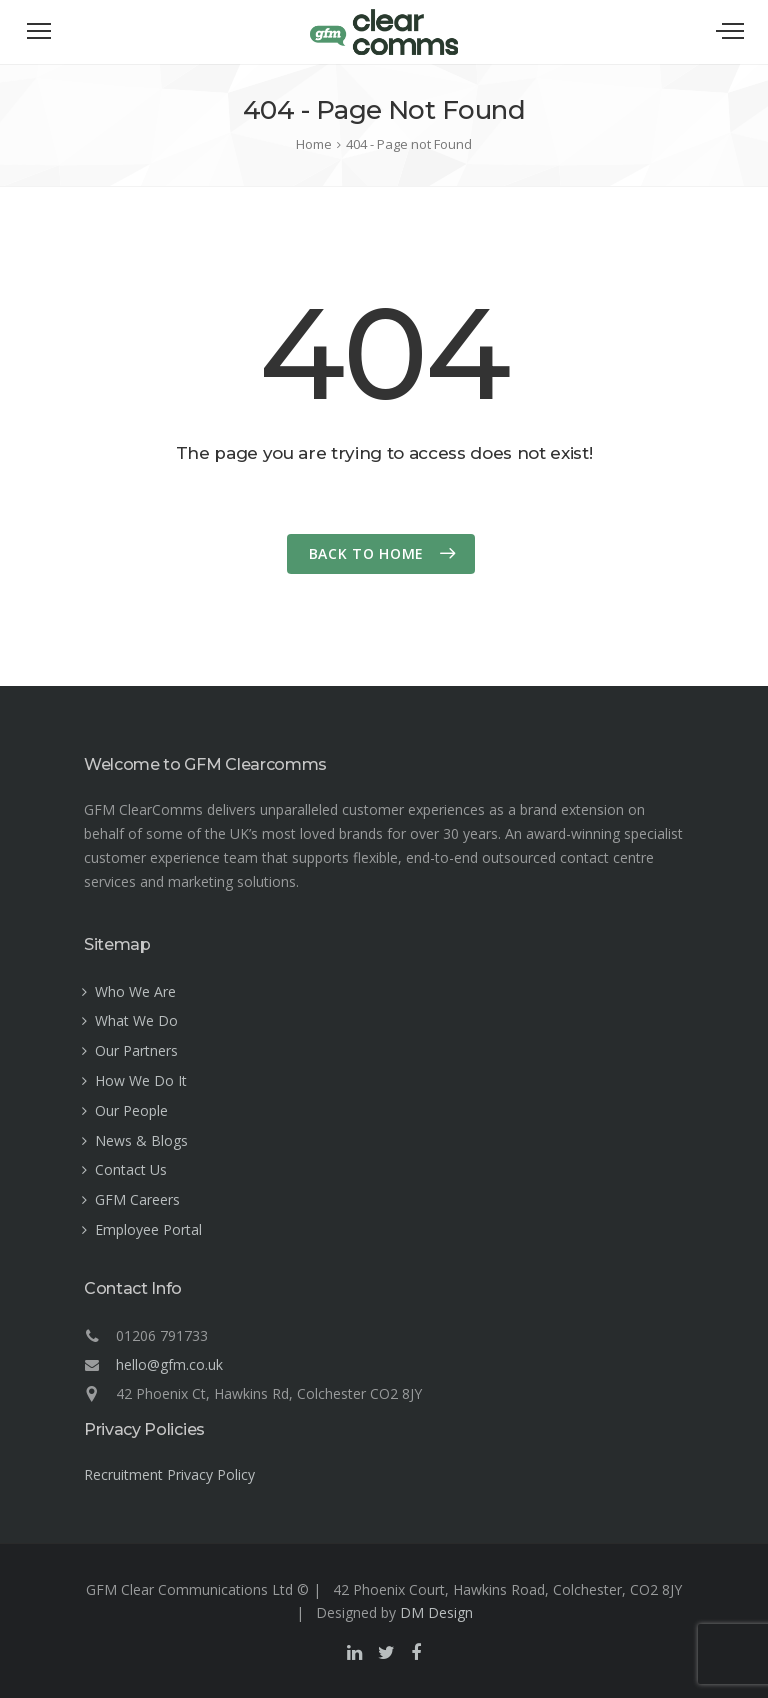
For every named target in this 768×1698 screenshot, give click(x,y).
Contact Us (131, 1169)
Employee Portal (148, 1229)
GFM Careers (137, 1199)
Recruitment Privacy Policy (169, 1474)
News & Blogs (141, 1140)
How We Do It (141, 1080)
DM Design (436, 1612)
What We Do (136, 1020)
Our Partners (136, 1050)
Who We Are (135, 991)
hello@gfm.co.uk (169, 1364)
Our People (131, 1110)
